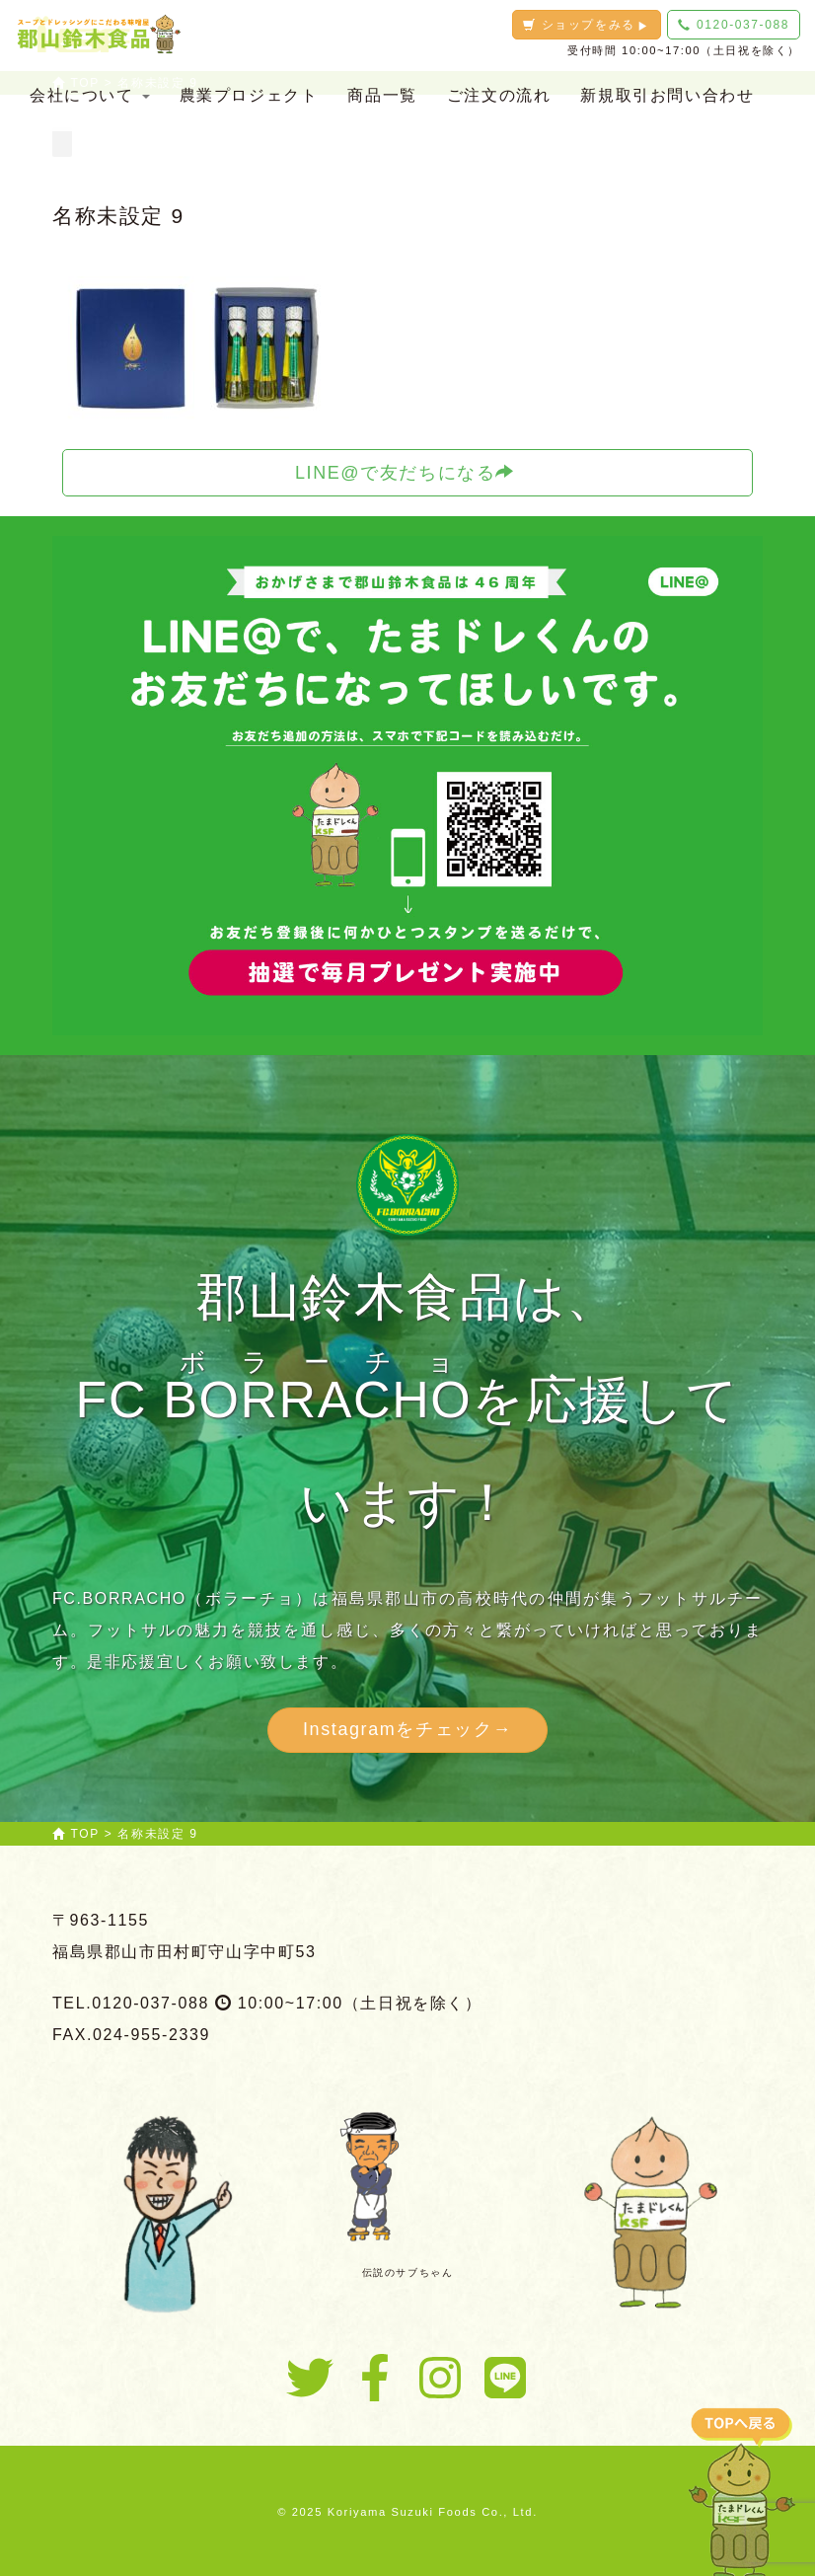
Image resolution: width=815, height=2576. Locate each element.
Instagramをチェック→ (407, 1729)
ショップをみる (585, 25)
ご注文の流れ (499, 95)
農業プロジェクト (249, 95)
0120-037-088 (733, 25)
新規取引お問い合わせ (667, 95)
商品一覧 (381, 95)
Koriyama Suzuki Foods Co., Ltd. (433, 2512)
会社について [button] (90, 95)
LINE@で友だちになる (405, 472)
